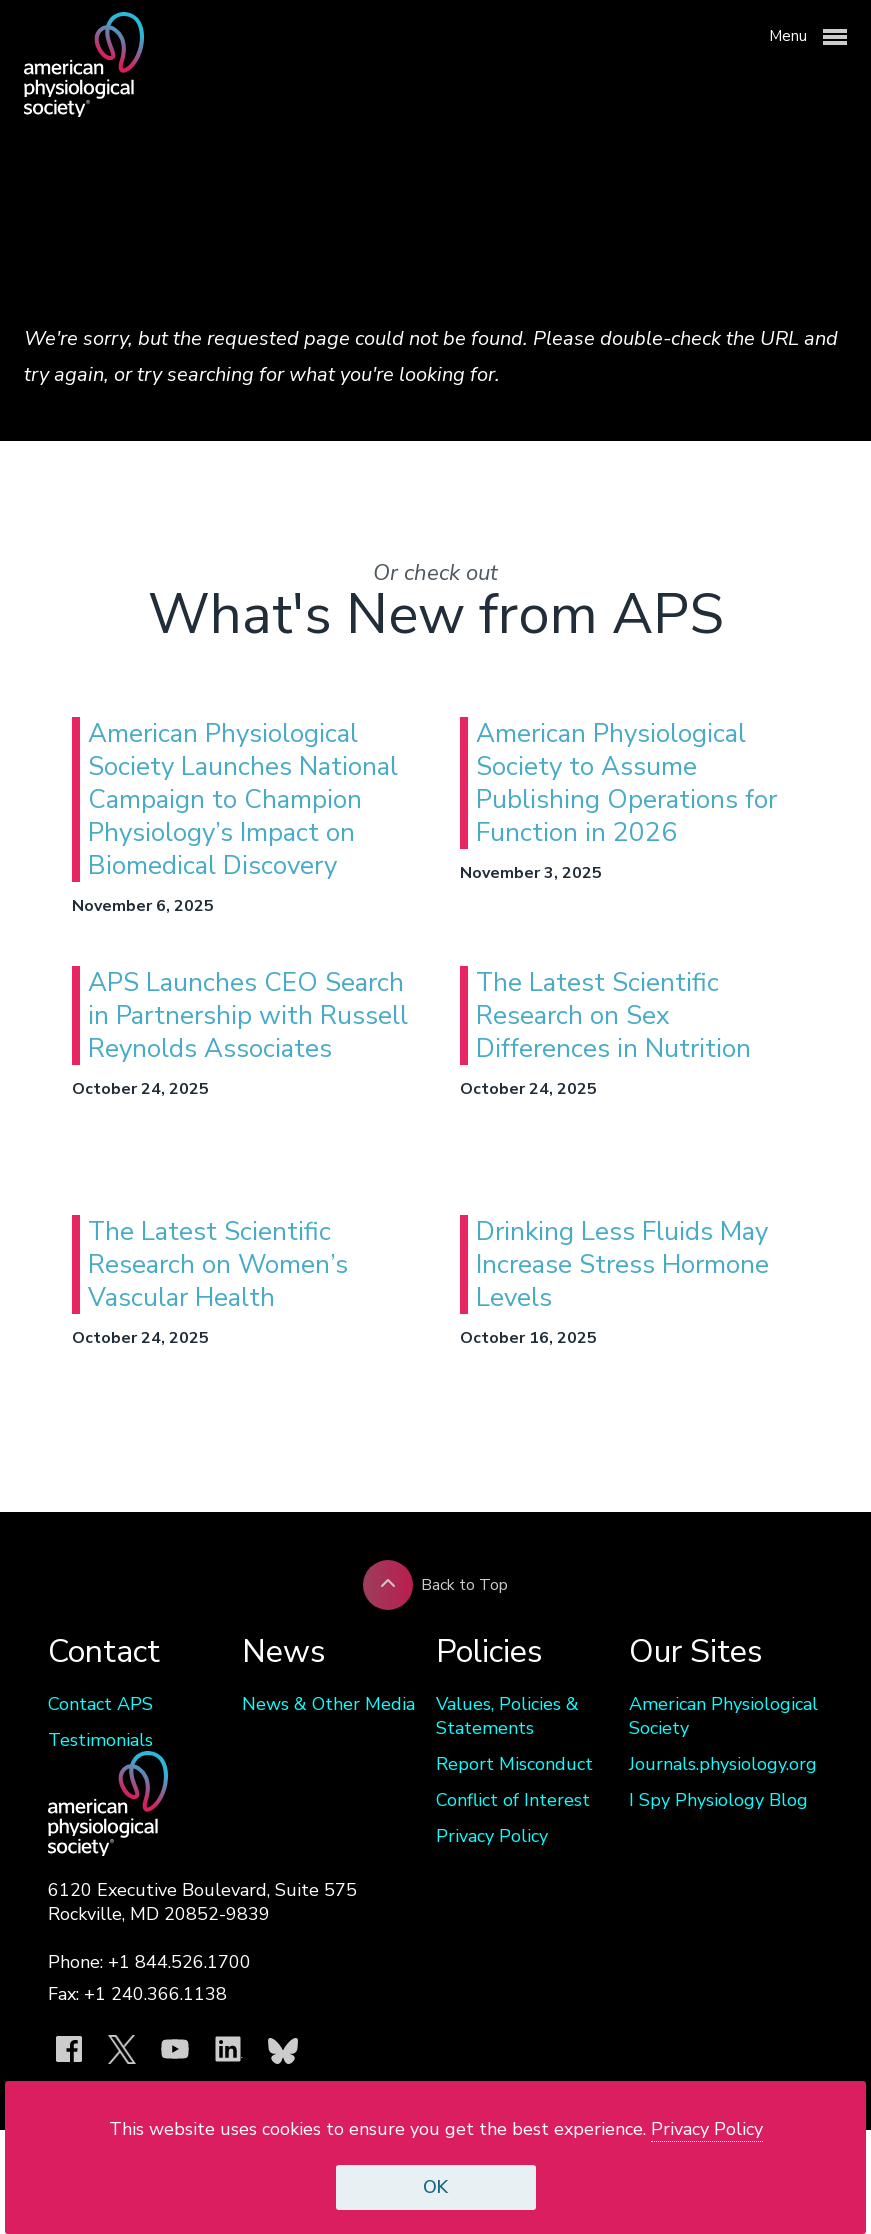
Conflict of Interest (513, 1800)
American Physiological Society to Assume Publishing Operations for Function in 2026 (626, 783)
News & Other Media (328, 1704)
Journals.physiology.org (723, 1764)
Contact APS (100, 1704)
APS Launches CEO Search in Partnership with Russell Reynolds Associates (248, 1015)
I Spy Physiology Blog (718, 1800)
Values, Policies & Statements (507, 1716)
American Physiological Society (723, 1716)
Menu (808, 37)
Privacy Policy (492, 1836)
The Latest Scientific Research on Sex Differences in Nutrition (613, 1015)
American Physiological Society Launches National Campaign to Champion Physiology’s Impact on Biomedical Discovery (243, 799)
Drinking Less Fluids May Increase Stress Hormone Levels (622, 1264)
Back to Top (435, 1585)
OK (435, 2187)
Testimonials (100, 1740)
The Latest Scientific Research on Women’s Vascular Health (218, 1264)
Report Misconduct (514, 1764)
